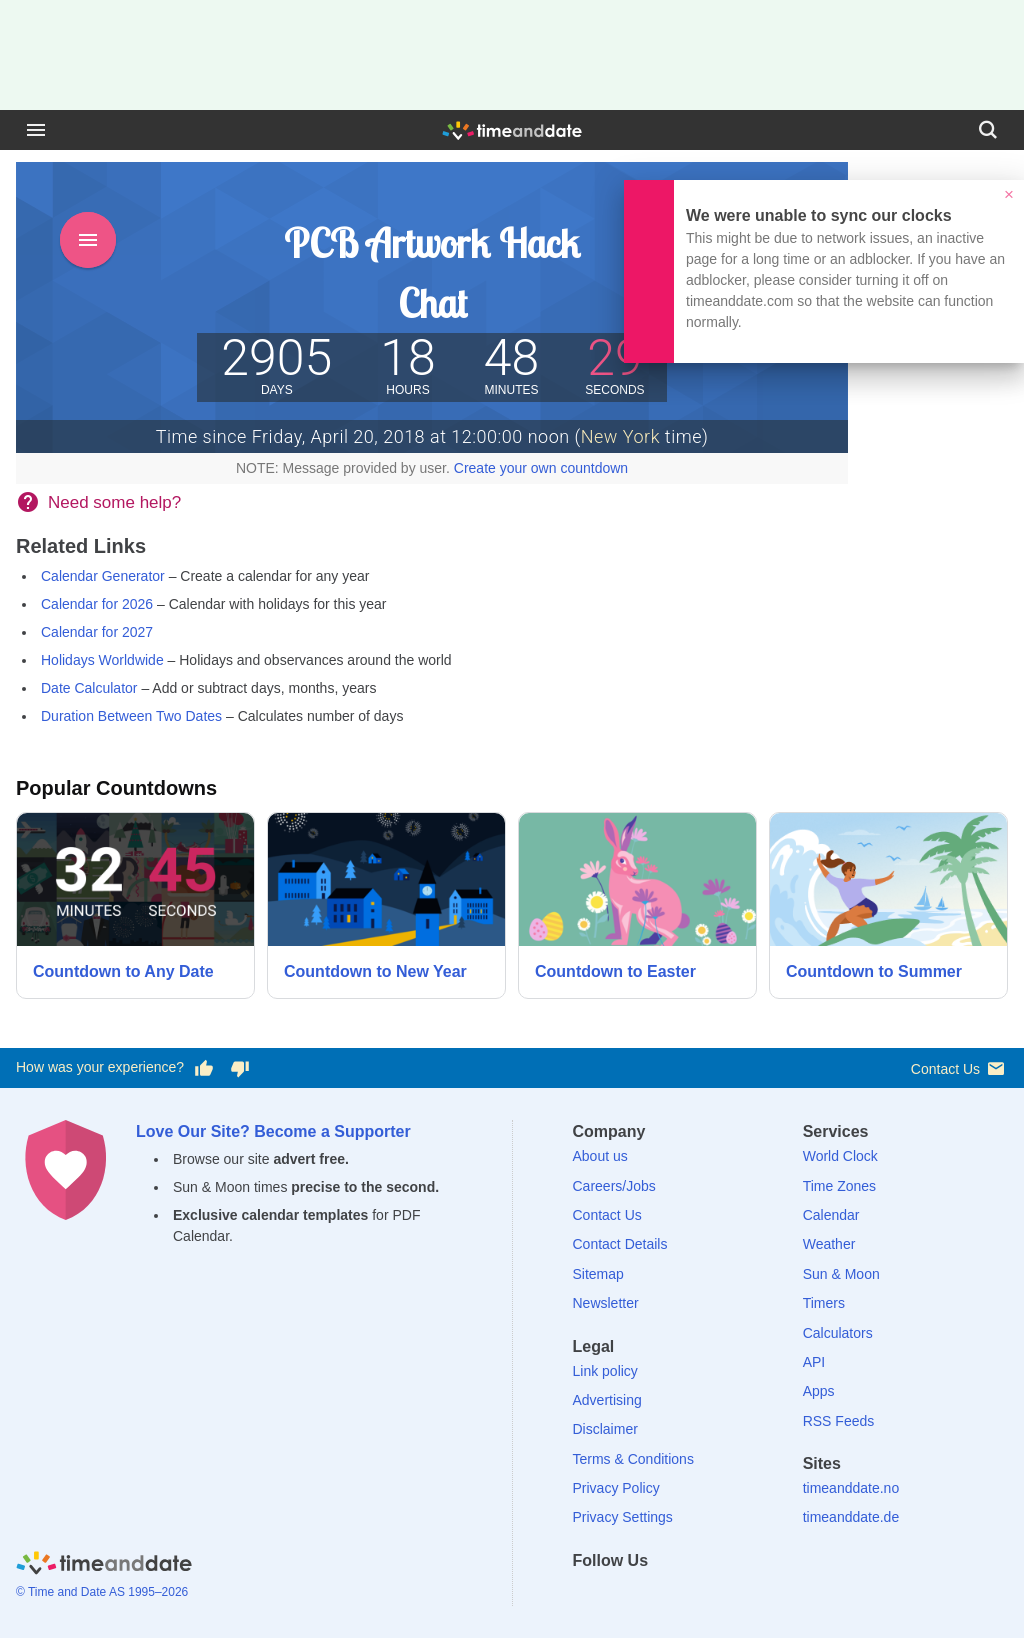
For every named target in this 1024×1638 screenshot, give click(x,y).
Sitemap (598, 1274)
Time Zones (839, 1186)
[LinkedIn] (656, 1596)
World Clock (840, 1156)
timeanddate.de (851, 1517)
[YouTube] (725, 1596)
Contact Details (620, 1244)
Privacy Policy (616, 1488)
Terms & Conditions (633, 1459)
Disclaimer (605, 1429)
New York (620, 436)
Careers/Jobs (614, 1186)
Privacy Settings (623, 1517)
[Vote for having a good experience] (204, 1068)
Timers (824, 1303)
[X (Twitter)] (622, 1596)
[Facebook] (588, 1596)
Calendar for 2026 (97, 604)
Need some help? (114, 502)
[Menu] (36, 130)
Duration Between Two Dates (131, 716)
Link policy (605, 1371)
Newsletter (606, 1303)
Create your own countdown (541, 468)
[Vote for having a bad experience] (240, 1068)
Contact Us (959, 1068)
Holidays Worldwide (102, 660)
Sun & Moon (841, 1274)
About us (600, 1156)
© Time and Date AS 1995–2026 (102, 1592)
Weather (829, 1244)
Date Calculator (89, 688)
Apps (819, 1391)
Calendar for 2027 (97, 632)
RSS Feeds (839, 1421)
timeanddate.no (851, 1488)
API (814, 1362)
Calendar (831, 1215)
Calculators (838, 1333)
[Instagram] (691, 1596)
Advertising (607, 1400)
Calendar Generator (103, 576)
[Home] (104, 1566)
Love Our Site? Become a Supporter (273, 1131)
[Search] (988, 130)
